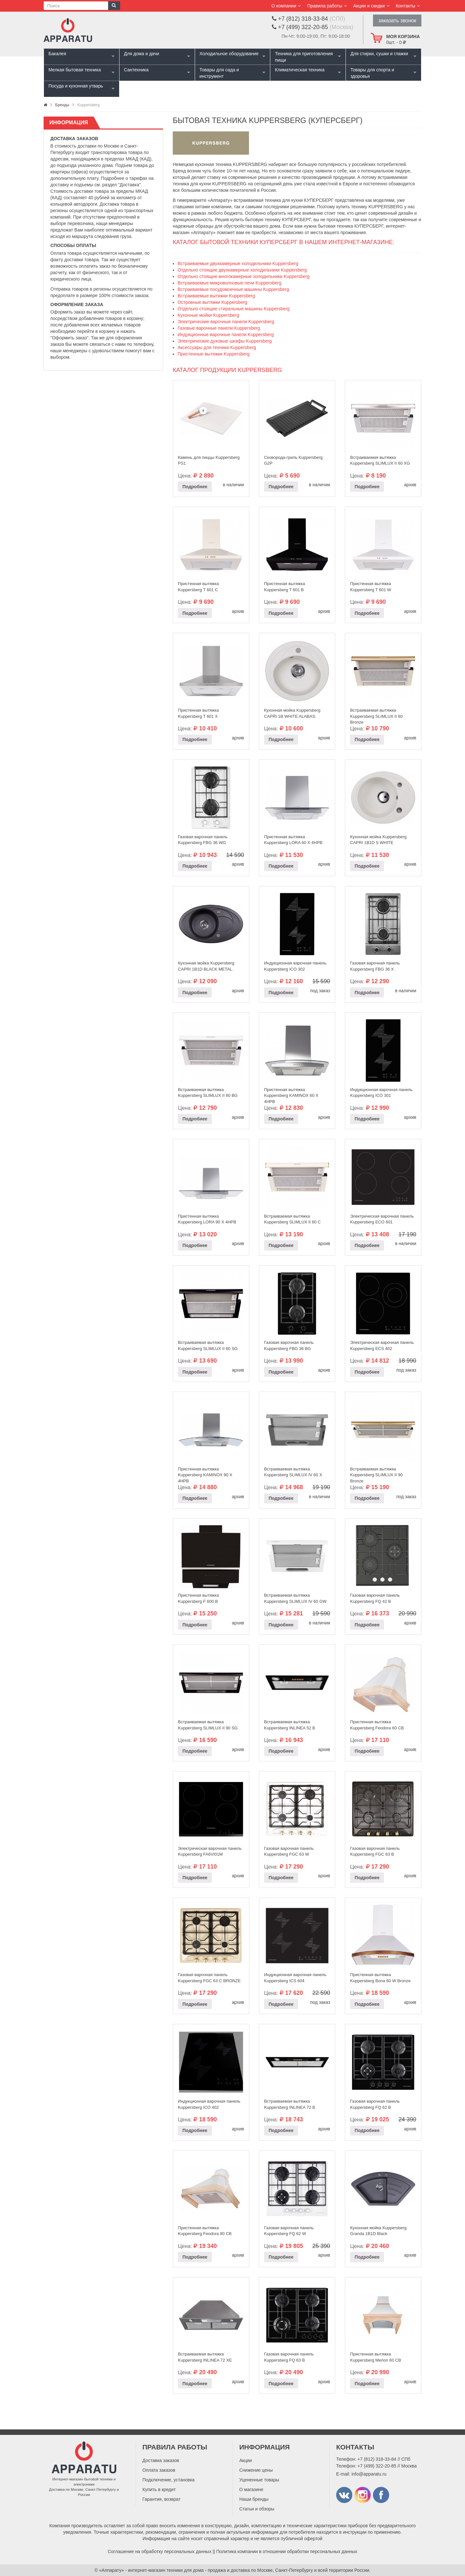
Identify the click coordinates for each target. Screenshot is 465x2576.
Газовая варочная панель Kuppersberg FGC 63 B (375, 1851)
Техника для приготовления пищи (304, 57)
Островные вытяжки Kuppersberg (212, 302)
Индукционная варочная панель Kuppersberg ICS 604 (295, 1977)
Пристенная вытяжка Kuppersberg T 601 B (284, 586)
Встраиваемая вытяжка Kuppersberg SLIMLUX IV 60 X (293, 1472)
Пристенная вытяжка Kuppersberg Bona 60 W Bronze (380, 1977)
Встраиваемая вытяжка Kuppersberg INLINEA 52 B (289, 1724)
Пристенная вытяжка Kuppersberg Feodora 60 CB (377, 1724)
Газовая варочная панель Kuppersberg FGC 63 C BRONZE (209, 1977)
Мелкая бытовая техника (74, 69)
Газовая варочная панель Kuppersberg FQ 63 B (289, 2357)
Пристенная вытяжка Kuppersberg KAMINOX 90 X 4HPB (205, 1473)
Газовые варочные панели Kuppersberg (219, 328)
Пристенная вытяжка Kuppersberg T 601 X (198, 713)
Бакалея (57, 53)
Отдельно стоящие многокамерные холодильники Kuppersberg (244, 276)
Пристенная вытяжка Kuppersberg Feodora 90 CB (205, 2230)
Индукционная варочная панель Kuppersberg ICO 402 (209, 2104)
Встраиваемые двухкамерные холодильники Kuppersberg (238, 263)
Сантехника (136, 69)
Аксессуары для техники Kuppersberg (217, 347)
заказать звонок (397, 20)
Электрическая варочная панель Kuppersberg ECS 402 (382, 1345)
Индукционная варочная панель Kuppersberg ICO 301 (381, 1092)
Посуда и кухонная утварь (75, 85)
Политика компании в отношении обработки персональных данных (286, 2551)
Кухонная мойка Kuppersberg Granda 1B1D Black (378, 2230)
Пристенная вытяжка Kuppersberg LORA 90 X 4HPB (207, 1219)
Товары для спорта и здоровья (372, 73)
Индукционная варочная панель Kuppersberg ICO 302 (295, 966)
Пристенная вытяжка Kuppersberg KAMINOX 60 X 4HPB (291, 1094)
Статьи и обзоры (256, 2508)
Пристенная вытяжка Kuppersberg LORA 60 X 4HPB (293, 839)
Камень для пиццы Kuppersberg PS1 (209, 460)
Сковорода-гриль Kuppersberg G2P (293, 460)
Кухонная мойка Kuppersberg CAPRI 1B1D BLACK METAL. (206, 966)
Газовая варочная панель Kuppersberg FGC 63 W (289, 1851)
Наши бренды (253, 2499)
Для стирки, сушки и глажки (379, 53)
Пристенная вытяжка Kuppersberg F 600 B (198, 1598)
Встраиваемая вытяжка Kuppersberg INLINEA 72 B (289, 2104)
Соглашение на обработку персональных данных (160, 2551)
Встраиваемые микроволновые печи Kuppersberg (229, 282)
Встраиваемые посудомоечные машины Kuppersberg (233, 289)
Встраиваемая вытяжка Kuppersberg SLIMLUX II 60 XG (380, 460)
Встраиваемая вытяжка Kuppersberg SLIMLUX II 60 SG (208, 1345)
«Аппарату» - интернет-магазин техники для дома (151, 2570)
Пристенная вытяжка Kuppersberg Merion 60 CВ (375, 2357)
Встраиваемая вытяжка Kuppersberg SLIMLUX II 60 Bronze (376, 714)
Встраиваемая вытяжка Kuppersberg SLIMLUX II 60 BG (208, 1092)
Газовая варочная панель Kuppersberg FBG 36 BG (289, 1345)
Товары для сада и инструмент (219, 73)
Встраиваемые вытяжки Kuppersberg (216, 295)
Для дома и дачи (141, 53)
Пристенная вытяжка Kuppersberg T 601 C (198, 586)
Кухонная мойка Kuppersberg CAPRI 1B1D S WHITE (378, 839)
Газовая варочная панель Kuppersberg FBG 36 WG (203, 839)
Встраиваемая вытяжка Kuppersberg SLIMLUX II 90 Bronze (376, 1473)
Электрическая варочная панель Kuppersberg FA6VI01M (210, 1851)
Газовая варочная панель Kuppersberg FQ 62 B (375, 2104)
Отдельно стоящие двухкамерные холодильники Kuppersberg (242, 270)
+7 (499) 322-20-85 (376, 2465)
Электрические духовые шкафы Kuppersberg (225, 341)
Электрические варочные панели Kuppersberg (226, 321)
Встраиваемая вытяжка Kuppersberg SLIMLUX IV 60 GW (295, 1598)
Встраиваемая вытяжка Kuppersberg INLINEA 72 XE (205, 2357)
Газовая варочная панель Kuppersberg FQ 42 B (375, 1598)
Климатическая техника (300, 69)
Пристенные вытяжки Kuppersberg (214, 353)
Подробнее (194, 486)
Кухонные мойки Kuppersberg (208, 315)
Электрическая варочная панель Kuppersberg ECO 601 (382, 1219)
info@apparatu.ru (368, 2474)
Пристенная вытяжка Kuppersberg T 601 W (370, 586)
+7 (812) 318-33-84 (376, 2459)
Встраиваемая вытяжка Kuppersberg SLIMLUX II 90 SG (208, 1724)
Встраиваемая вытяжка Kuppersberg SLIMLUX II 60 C (292, 1219)
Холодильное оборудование (229, 53)
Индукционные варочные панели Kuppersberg (226, 334)
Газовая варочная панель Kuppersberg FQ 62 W (289, 2230)
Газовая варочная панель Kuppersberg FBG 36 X (375, 966)
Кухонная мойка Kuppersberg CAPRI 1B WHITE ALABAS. (292, 713)
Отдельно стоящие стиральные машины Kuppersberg (234, 308)
